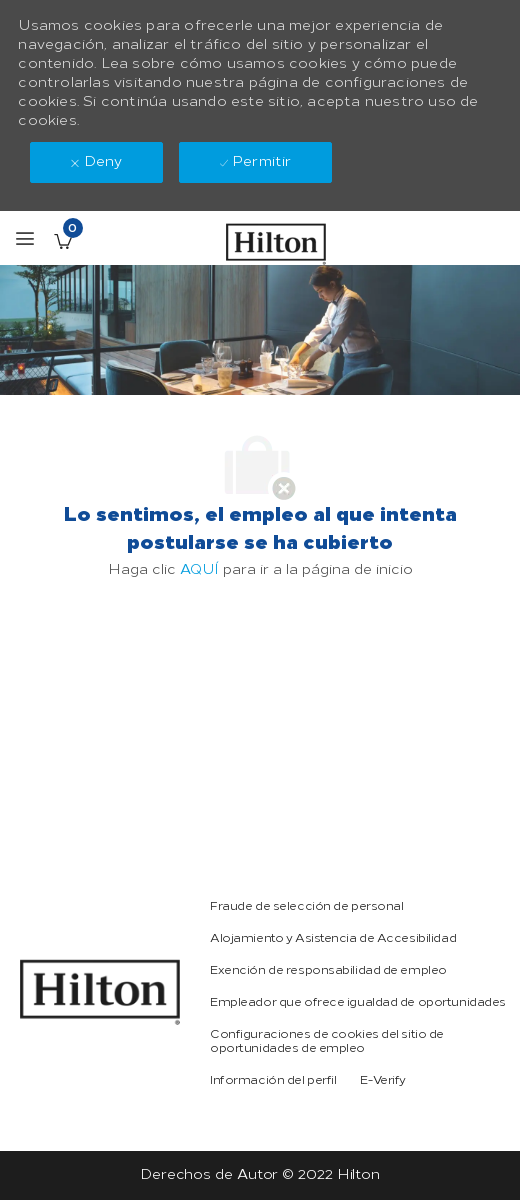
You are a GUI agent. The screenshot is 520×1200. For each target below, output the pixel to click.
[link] (100, 992)
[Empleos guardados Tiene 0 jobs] (63, 241)
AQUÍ (199, 569)
